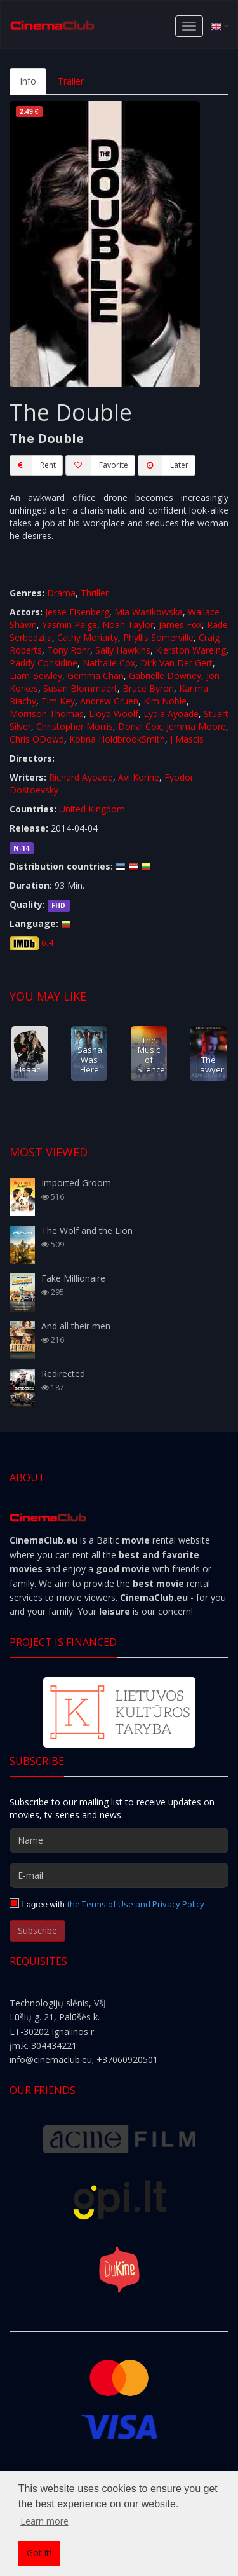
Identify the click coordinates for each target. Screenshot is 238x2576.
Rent (33, 465)
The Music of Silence (151, 1054)
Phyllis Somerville (158, 637)
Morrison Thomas (47, 714)
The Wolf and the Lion (87, 1230)
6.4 (47, 942)
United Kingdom (92, 809)
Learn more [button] (44, 2521)
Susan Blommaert (80, 688)
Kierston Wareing (190, 650)
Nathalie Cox (109, 663)
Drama (61, 593)
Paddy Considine (43, 663)
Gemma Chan (95, 675)
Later (163, 465)
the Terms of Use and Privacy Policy (135, 1904)
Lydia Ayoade (171, 714)
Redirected (63, 1373)
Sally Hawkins (122, 650)
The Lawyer (210, 1064)
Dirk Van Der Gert (176, 663)
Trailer (71, 81)
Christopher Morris (74, 726)
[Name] (119, 1840)
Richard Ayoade (81, 777)
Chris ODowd (37, 739)
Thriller (95, 593)
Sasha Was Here (89, 1059)
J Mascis (187, 739)
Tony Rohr (68, 650)
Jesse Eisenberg (77, 612)
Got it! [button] (39, 2553)
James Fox (180, 625)
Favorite (96, 465)
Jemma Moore (196, 726)
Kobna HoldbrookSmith (117, 739)
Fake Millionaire (73, 1278)
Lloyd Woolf (113, 714)
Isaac (30, 1069)
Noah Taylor (128, 625)
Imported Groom (76, 1183)
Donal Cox (139, 726)
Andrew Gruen (109, 701)
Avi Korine (138, 777)
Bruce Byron (148, 688)
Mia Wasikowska (148, 612)
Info (28, 81)
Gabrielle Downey (165, 675)
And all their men (75, 1326)
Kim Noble (165, 701)
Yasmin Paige (69, 625)
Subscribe (37, 1930)
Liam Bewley (36, 675)
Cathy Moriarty (87, 637)
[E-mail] (119, 1875)
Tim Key (58, 701)
